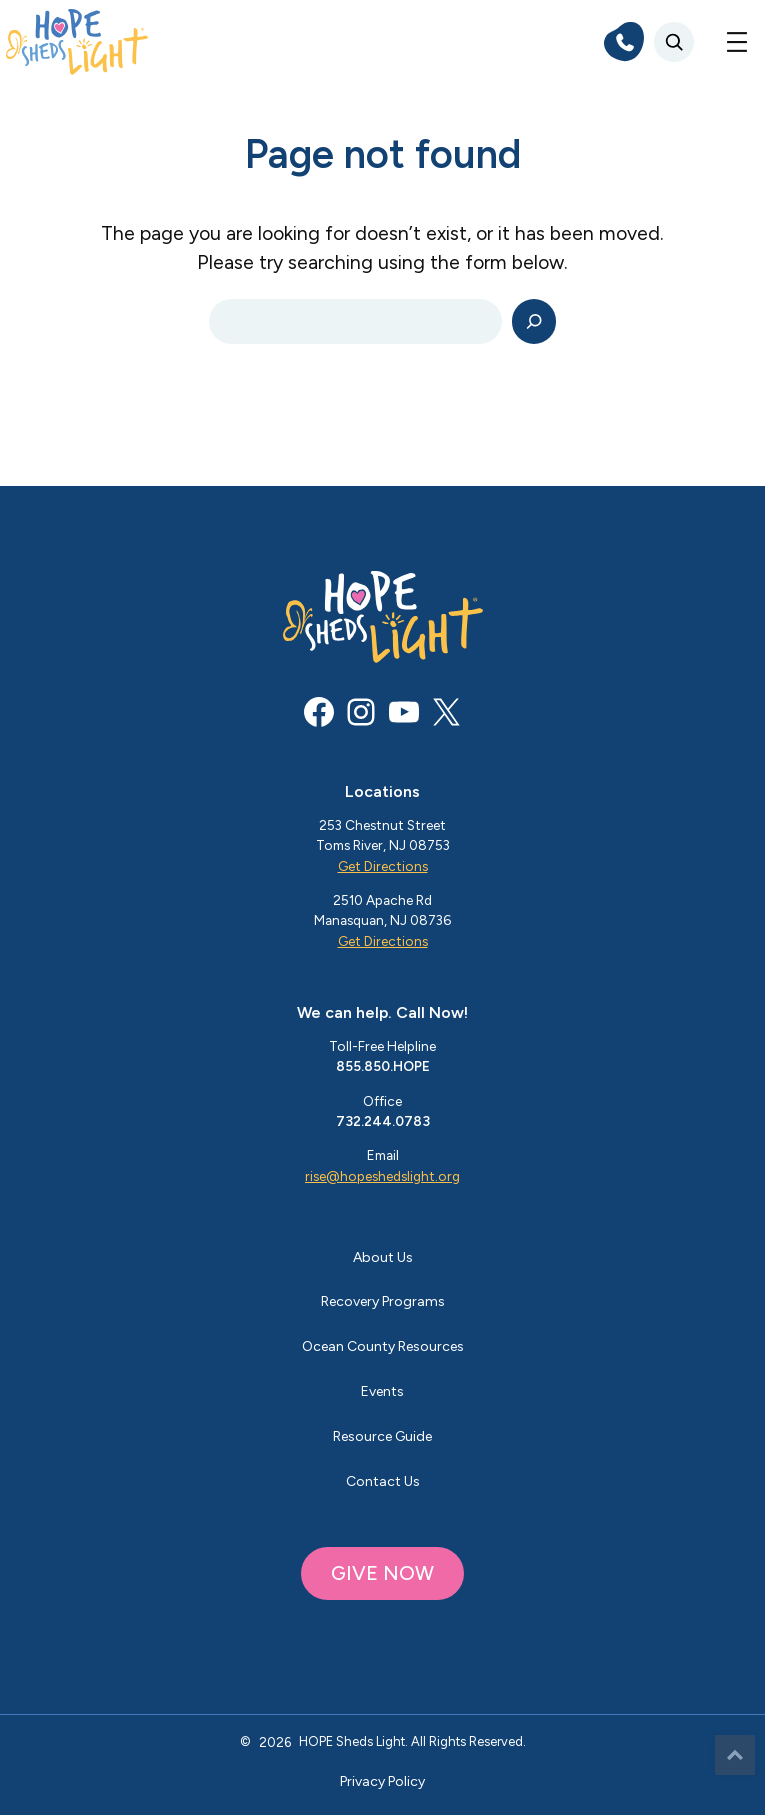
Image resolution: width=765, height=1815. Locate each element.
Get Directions (383, 866)
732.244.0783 (383, 1121)
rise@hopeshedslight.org (382, 1176)
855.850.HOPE (383, 1066)
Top (735, 1755)
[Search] (534, 321)
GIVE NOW (382, 1573)
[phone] (624, 42)
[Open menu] (737, 42)
